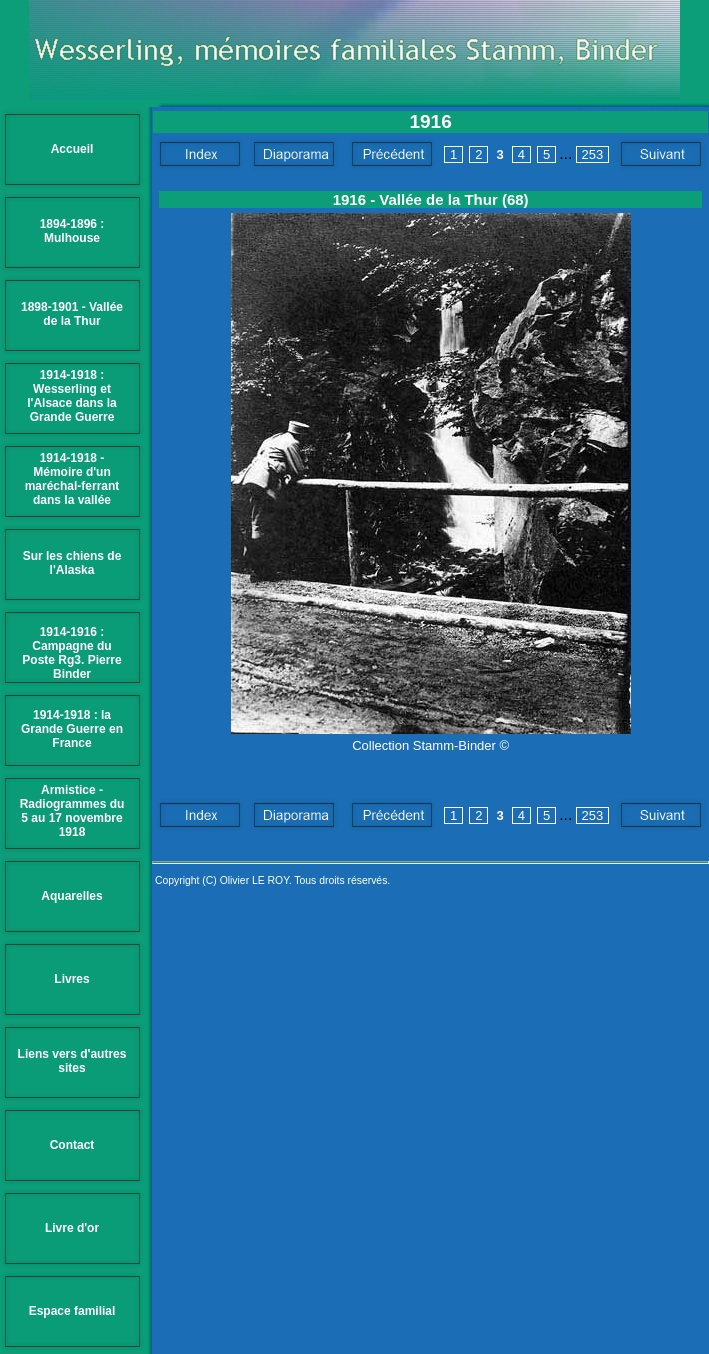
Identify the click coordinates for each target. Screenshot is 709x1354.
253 (593, 154)
